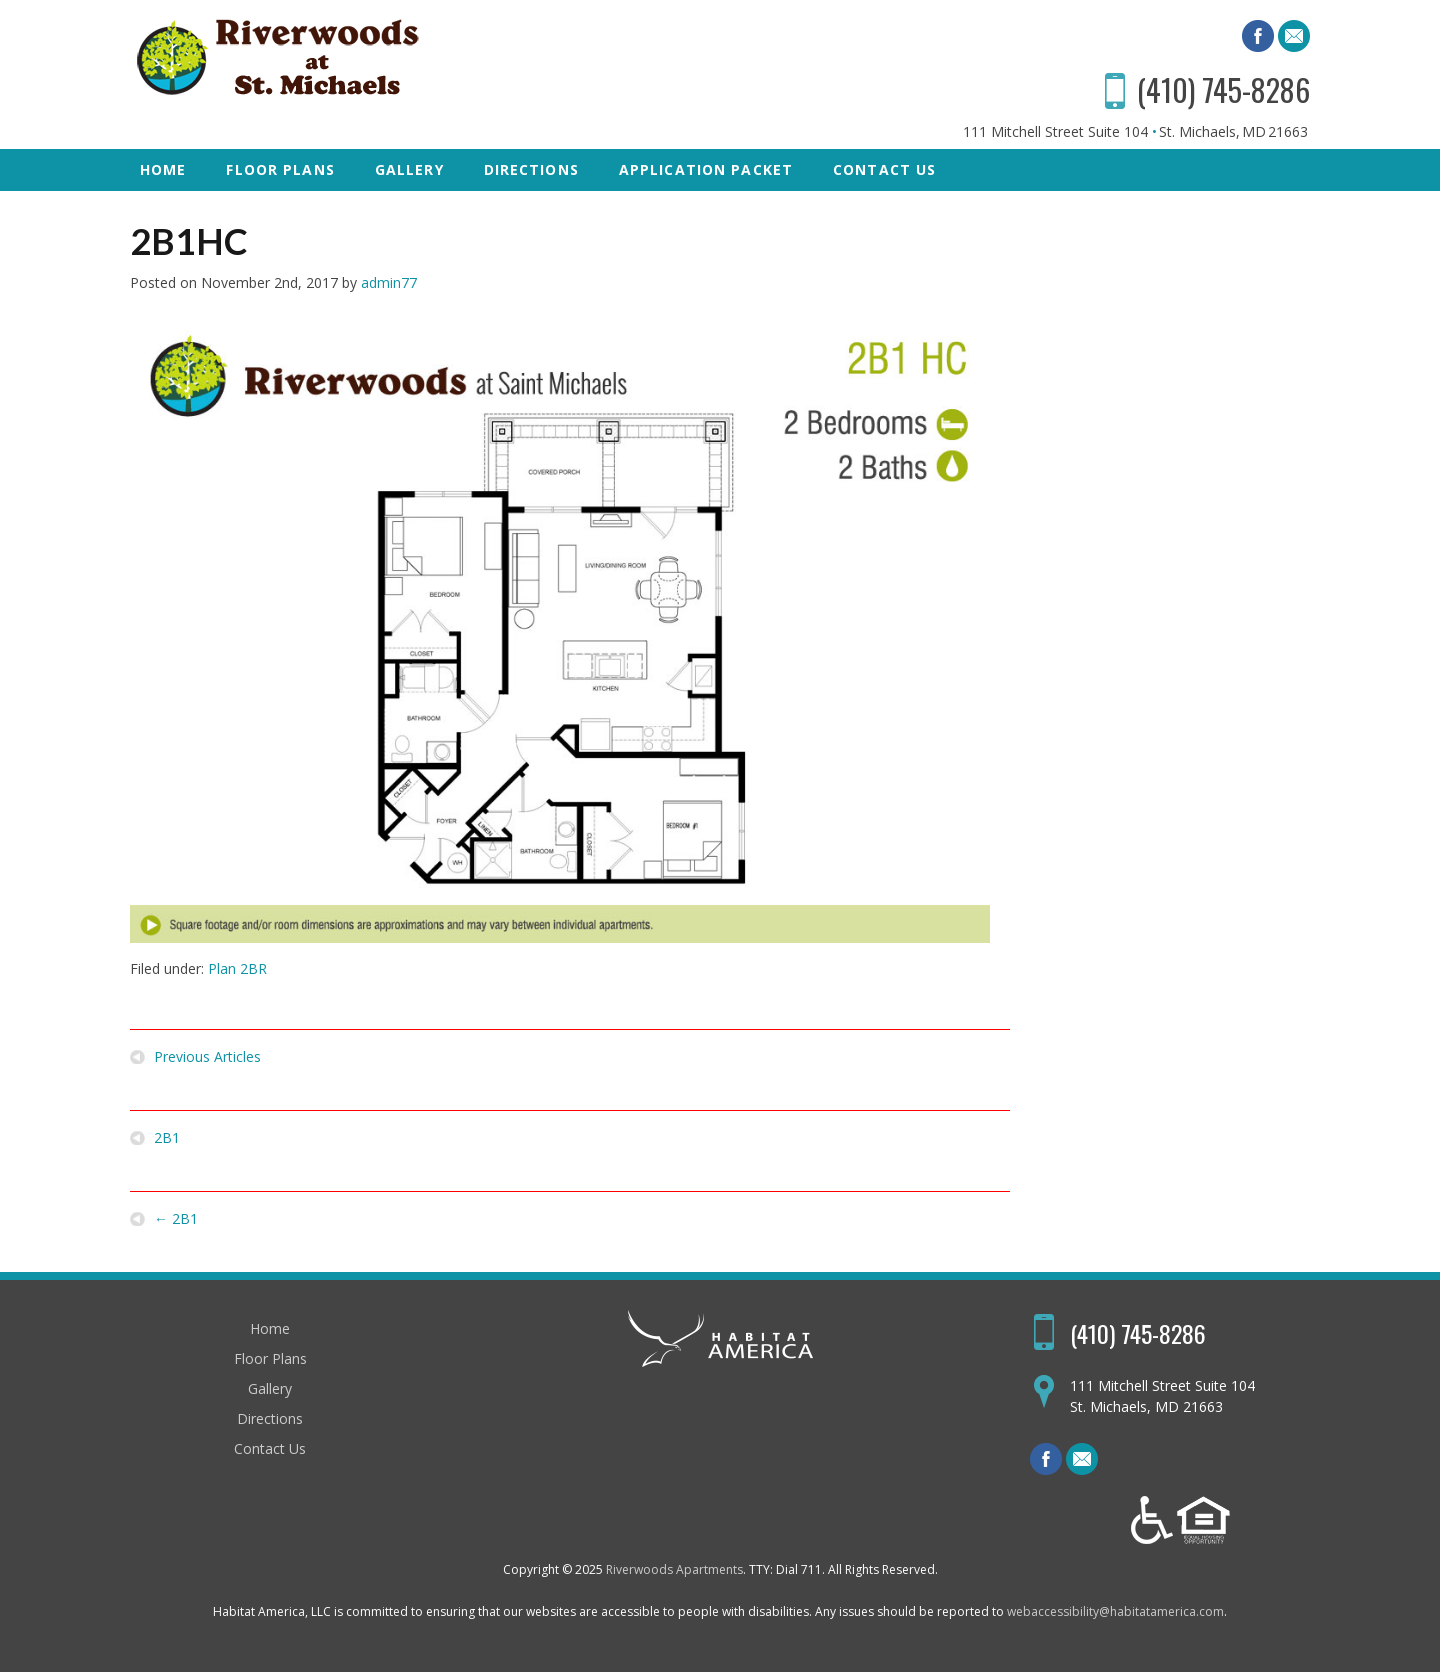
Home (163, 169)
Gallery (409, 169)
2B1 (167, 1138)
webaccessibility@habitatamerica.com (1115, 1611)
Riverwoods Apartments (674, 1569)
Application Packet (706, 169)
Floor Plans (280, 169)
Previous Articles (207, 1057)
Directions (531, 169)
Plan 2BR (237, 968)
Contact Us (884, 169)
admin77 (389, 282)
